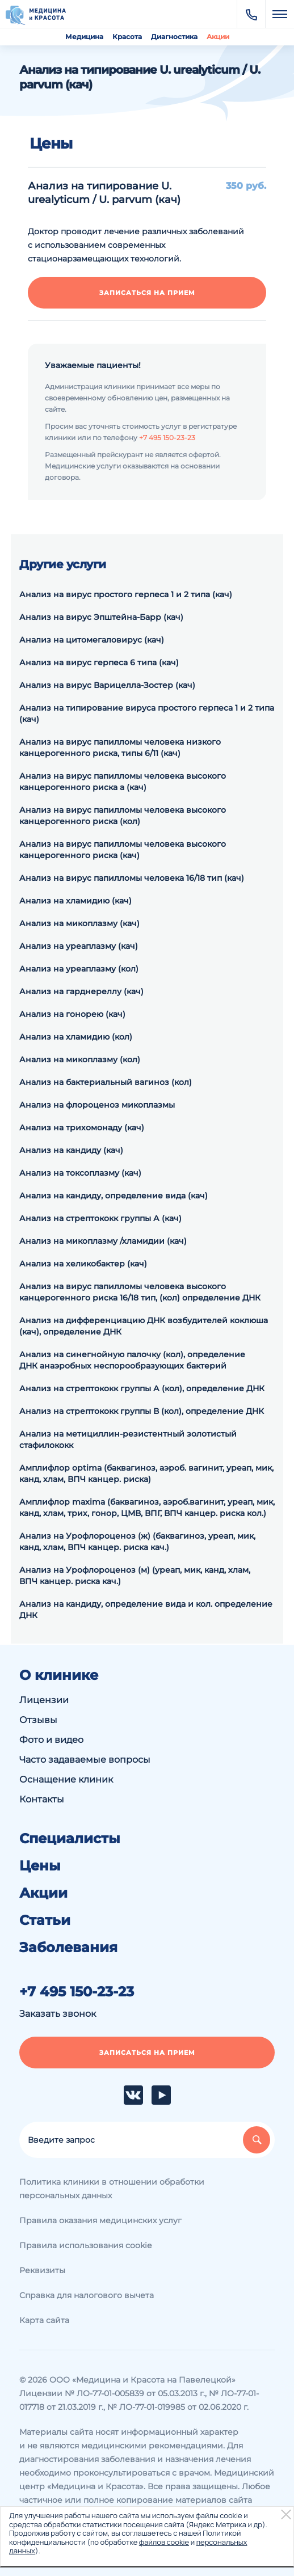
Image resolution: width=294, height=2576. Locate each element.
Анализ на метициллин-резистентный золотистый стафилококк (128, 1439)
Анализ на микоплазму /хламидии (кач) (103, 1241)
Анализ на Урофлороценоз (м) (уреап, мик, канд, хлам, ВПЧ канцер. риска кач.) (134, 1575)
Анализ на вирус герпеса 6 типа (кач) (99, 662)
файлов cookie (164, 2542)
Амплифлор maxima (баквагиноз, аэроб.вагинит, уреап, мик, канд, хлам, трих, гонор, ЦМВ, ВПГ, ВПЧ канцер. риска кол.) (147, 1507)
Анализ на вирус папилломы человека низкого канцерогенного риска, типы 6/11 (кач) (120, 747)
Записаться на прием (147, 293)
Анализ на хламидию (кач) (75, 901)
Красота (127, 36)
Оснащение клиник (66, 1779)
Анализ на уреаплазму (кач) (78, 946)
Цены (40, 1866)
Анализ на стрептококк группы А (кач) (100, 1218)
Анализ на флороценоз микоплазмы (97, 1105)
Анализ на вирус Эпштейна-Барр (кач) (101, 617)
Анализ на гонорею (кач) (72, 1014)
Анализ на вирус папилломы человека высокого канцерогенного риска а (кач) (122, 781)
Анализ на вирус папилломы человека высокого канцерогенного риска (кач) (122, 849)
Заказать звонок (57, 2013)
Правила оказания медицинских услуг (100, 2220)
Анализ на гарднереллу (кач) (81, 991)
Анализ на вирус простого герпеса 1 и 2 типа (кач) (125, 594)
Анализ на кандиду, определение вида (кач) (113, 1195)
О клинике (58, 1675)
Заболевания (68, 1948)
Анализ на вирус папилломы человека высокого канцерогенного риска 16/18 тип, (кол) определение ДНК (140, 1292)
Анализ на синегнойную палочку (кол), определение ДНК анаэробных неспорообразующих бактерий (132, 1360)
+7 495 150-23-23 (167, 437)
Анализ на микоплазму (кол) (79, 1059)
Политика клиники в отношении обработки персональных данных (111, 2189)
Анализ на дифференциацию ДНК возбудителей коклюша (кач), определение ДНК (143, 1326)
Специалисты (69, 1839)
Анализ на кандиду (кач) (71, 1150)
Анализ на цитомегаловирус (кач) (91, 640)
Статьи (44, 1920)
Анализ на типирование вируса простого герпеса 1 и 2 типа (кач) (146, 713)
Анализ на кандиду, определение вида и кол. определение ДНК (145, 1609)
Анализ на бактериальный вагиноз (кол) (105, 1082)
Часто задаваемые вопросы (84, 1759)
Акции (218, 36)
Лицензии (44, 1700)
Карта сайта (44, 2320)
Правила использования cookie (85, 2245)
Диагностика (174, 36)
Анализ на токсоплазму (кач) (80, 1173)
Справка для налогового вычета (86, 2295)
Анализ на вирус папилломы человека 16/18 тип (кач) (131, 878)
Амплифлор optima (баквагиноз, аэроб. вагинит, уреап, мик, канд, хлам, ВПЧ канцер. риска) (146, 1473)
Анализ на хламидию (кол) (75, 1037)
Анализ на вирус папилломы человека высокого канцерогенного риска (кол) (122, 815)
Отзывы (38, 1719)
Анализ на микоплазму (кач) (79, 923)
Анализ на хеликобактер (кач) (83, 1264)
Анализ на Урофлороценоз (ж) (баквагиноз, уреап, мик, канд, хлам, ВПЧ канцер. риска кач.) (137, 1541)
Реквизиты (42, 2270)
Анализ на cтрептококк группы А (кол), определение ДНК (141, 1388)
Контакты (41, 1799)
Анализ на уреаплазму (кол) (78, 969)
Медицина (84, 36)
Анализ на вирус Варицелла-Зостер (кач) (107, 685)
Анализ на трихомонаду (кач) (81, 1127)
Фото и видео (51, 1739)
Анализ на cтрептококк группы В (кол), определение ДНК (141, 1411)
